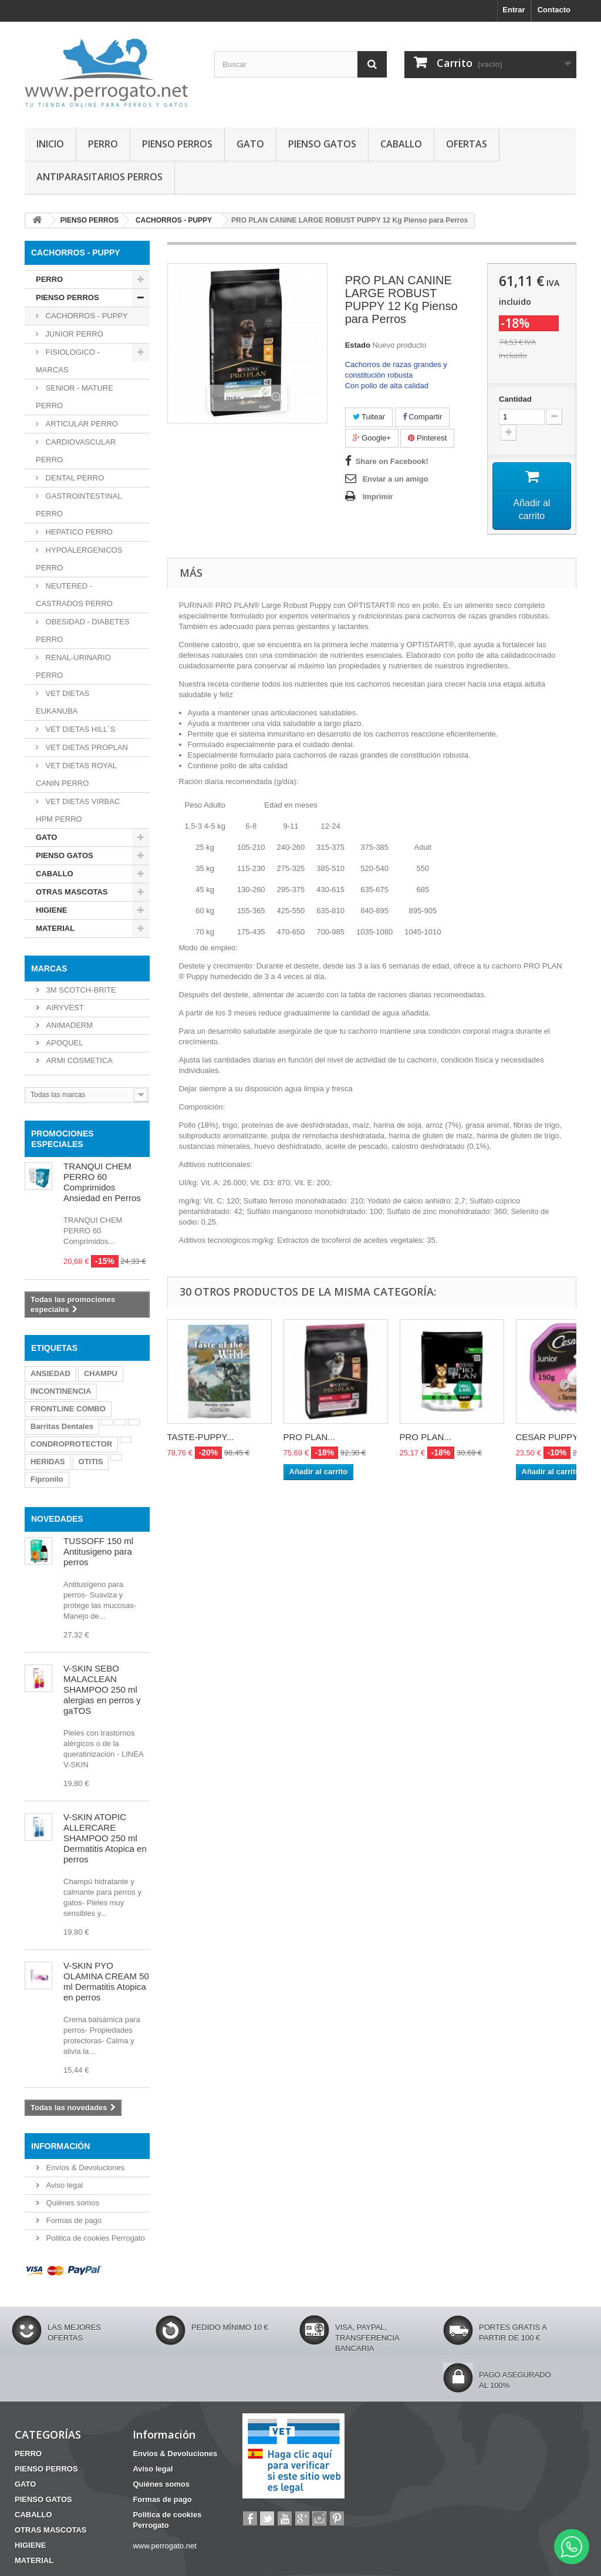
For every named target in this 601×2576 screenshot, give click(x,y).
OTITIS (91, 1461)
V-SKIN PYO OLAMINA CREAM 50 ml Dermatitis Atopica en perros (106, 1981)
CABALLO (401, 143)
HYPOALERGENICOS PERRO (79, 559)
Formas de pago (73, 2220)
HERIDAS (48, 1461)
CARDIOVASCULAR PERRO (76, 451)
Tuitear (369, 416)
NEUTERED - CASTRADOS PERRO (74, 594)
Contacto (554, 9)
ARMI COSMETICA (78, 1060)
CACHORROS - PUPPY (85, 315)
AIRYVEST (64, 1007)
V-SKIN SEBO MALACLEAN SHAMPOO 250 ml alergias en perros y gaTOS (102, 1689)
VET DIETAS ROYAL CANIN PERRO (76, 774)
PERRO (103, 143)
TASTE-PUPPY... (200, 1440)
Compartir (423, 416)
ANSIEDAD (50, 1373)
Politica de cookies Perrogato (94, 2238)
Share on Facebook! (392, 461)
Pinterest (427, 437)
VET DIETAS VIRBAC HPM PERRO (78, 810)
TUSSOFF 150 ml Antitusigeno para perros (98, 1551)
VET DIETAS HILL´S (79, 729)
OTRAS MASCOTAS (72, 891)
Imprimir (378, 496)
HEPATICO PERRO (78, 531)
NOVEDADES (57, 1519)
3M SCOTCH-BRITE (80, 990)
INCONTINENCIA (61, 1391)
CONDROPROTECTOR (71, 1444)
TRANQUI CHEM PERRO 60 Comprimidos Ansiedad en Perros (102, 1182)
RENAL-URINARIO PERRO (73, 666)
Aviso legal (63, 2185)
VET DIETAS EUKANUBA (62, 702)
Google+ (372, 437)
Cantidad (515, 399)
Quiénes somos (71, 2202)
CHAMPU (100, 1373)
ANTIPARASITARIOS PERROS (99, 176)
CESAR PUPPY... (550, 1440)
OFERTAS (466, 143)
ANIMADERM (68, 1025)
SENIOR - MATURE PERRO (74, 397)
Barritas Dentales (62, 1426)
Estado (357, 345)
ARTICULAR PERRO (80, 423)
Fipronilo (47, 1479)
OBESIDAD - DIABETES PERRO (83, 630)
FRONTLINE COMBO (68, 1408)
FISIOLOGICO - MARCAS (68, 361)
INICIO (50, 143)
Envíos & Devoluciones (84, 2167)
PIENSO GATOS (322, 143)
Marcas (49, 968)
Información (60, 2146)
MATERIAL (55, 928)
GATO (250, 143)
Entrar (513, 9)
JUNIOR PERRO (73, 333)
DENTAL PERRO (73, 477)
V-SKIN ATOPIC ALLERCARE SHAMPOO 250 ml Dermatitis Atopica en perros (105, 1838)
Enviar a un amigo (395, 479)
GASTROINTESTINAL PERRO (79, 505)
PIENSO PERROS (177, 143)
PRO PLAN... (309, 1440)
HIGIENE (51, 910)
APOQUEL (63, 1042)
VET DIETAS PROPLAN (85, 747)
